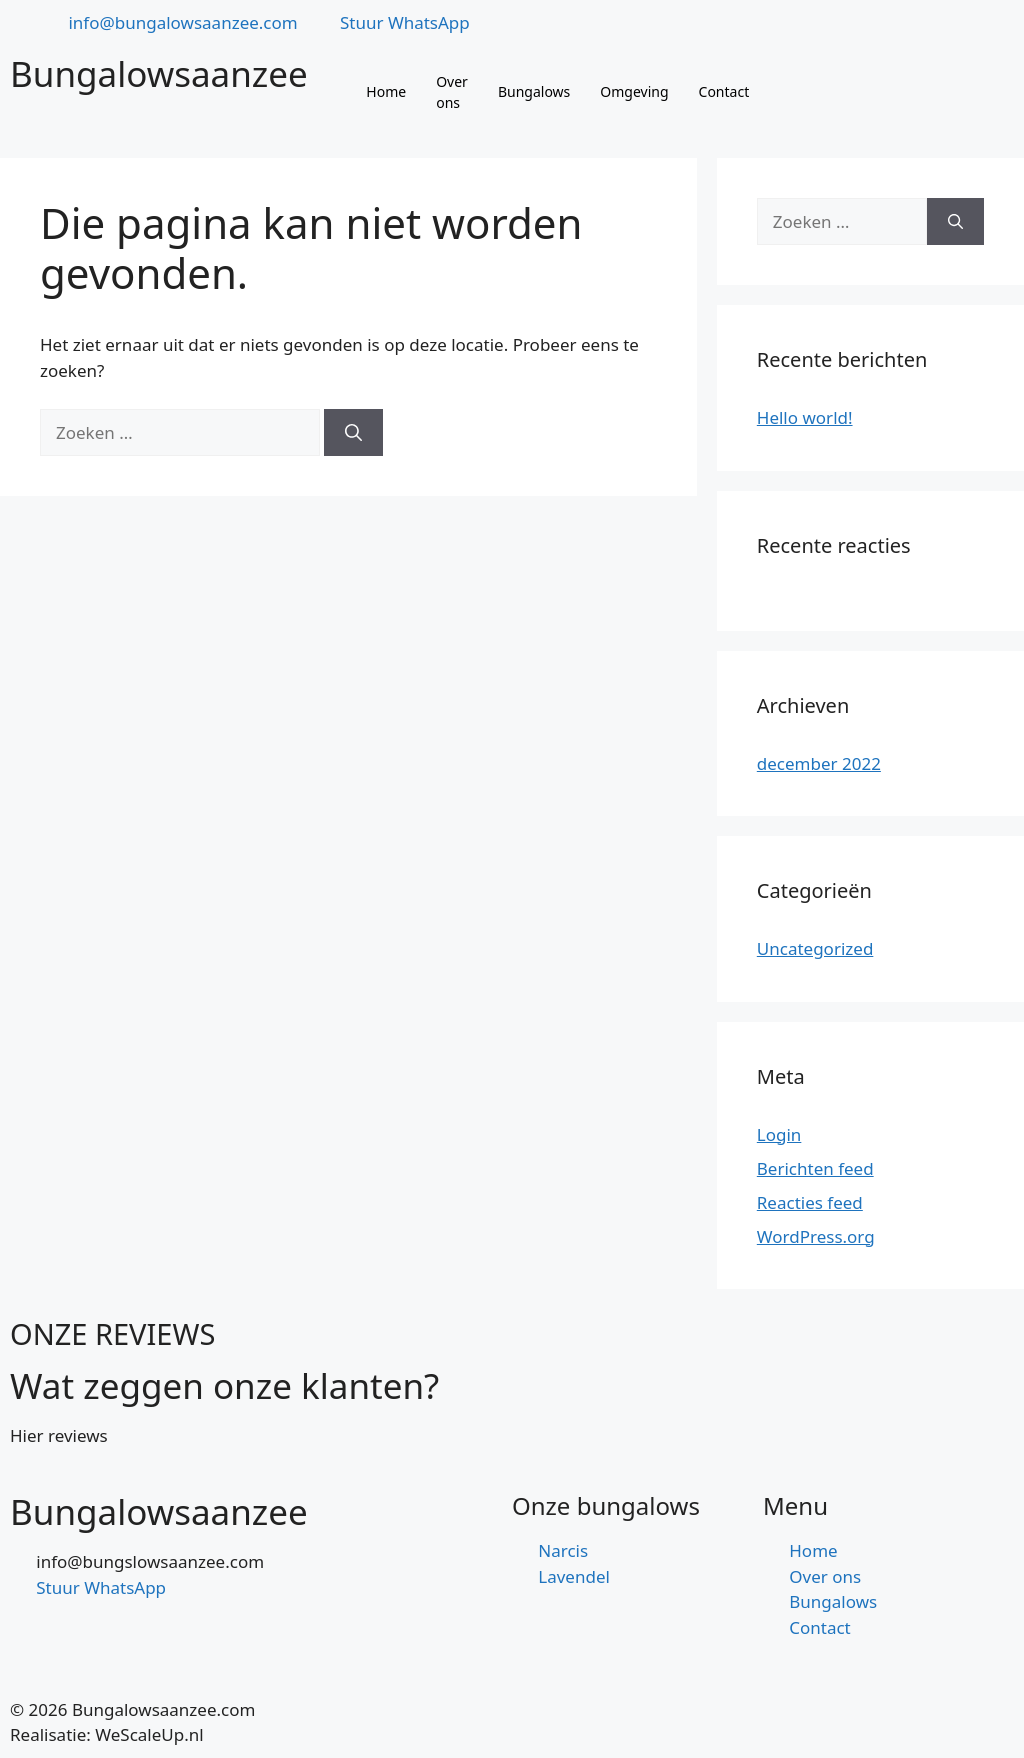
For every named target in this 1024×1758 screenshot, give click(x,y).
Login (779, 1134)
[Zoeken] (353, 433)
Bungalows (534, 91)
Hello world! (805, 417)
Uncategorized (815, 948)
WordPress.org (816, 1236)
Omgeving (634, 91)
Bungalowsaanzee (159, 73)
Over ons (452, 92)
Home (386, 91)
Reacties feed (810, 1202)
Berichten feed (815, 1168)
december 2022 (819, 763)
